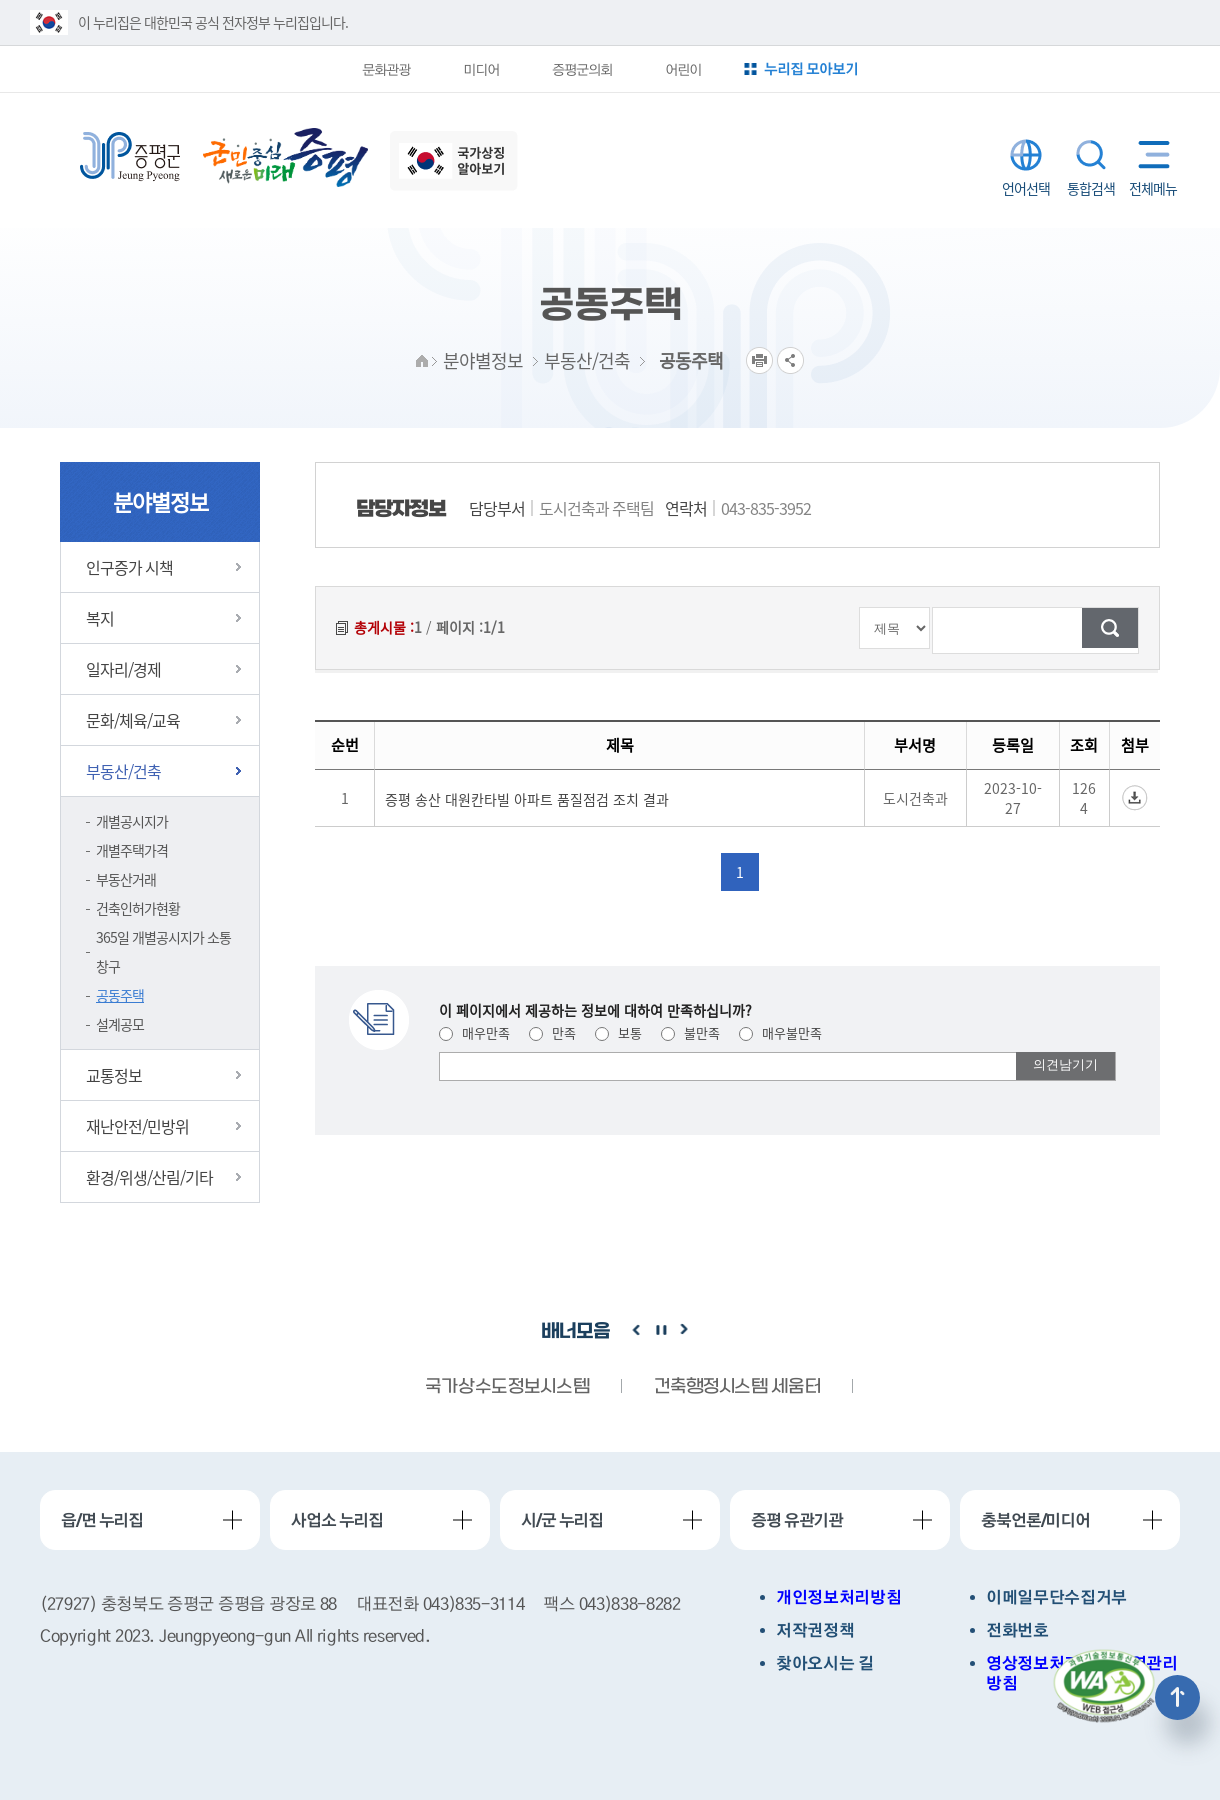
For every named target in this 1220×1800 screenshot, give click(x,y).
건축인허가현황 (138, 908)
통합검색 (1091, 155)
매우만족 (474, 1032)
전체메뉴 (1149, 154)
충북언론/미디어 (1035, 1520)
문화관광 (386, 69)
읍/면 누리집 (102, 1520)
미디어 (481, 69)
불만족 (690, 1032)
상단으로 (1177, 1697)
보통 (618, 1032)
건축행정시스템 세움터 (737, 1387)
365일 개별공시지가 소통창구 (163, 951)
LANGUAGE (1026, 155)
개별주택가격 (132, 850)
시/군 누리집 (562, 1520)
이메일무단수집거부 (1056, 1597)
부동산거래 (126, 879)
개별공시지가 (132, 821)
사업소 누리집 (337, 1520)
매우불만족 (780, 1032)
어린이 (683, 69)
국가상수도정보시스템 (507, 1387)
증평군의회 (582, 69)
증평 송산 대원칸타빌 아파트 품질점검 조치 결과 (527, 799)
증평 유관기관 (797, 1520)
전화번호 (1017, 1630)
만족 (552, 1032)
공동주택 (120, 995)
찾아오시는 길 (825, 1663)
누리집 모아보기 (811, 68)
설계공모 (120, 1024)
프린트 (759, 360)
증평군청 (130, 157)
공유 (790, 360)
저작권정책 (815, 1630)
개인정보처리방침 (838, 1597)
